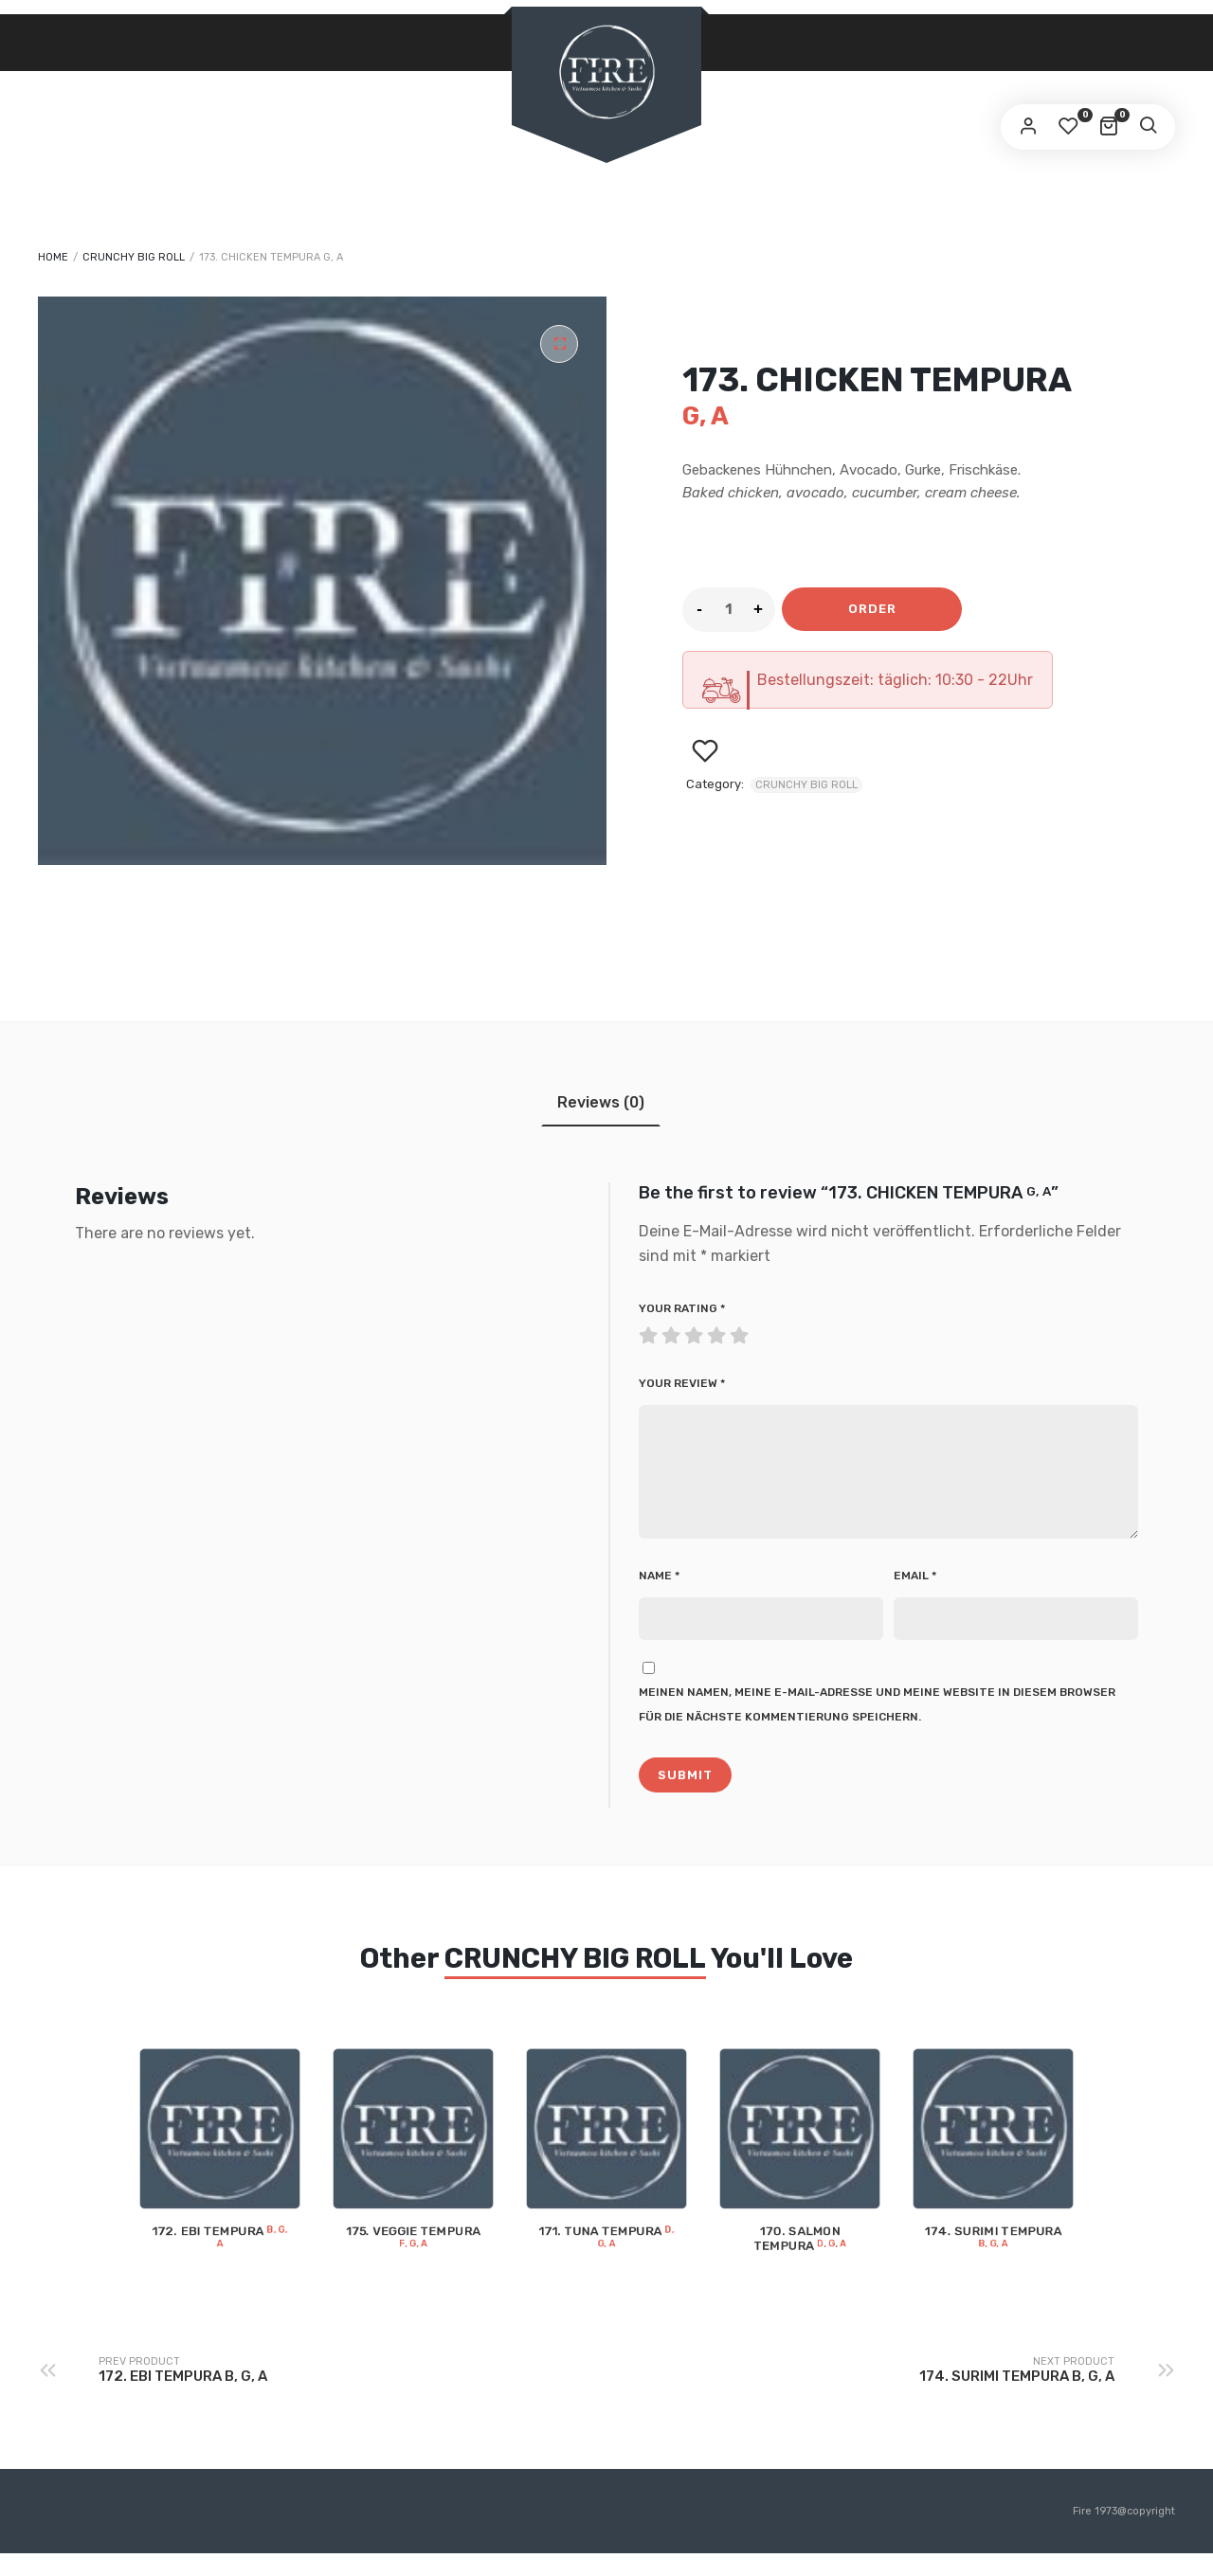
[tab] (601, 1102)
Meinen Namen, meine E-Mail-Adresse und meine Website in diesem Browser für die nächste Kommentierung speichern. (877, 1727)
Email (915, 1598)
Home (53, 257)
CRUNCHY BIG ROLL (133, 257)
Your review (682, 1383)
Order (872, 609)
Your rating (682, 1308)
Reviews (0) (600, 1102)
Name (659, 1598)
